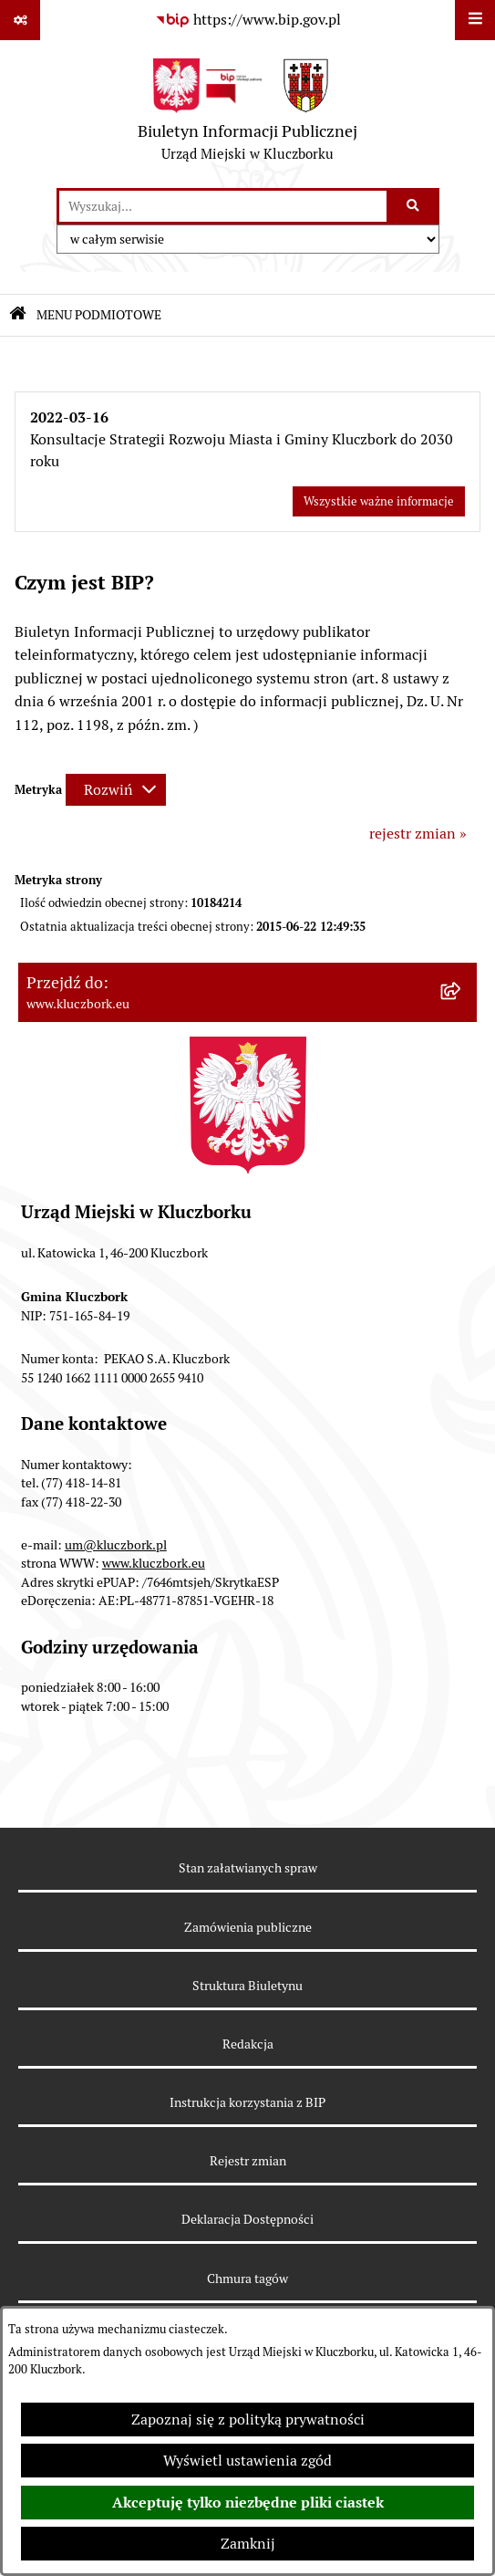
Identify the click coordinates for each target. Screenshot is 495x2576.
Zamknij (248, 2543)
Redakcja (247, 2044)
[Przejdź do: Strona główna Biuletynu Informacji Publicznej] (17, 315)
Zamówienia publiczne (248, 1927)
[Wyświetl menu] (475, 20)
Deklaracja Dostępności (247, 2219)
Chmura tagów (247, 2278)
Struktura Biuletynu (247, 1985)
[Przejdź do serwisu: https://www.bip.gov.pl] (248, 20)
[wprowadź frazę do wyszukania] (223, 206)
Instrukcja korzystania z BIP (247, 2102)
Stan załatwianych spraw (248, 1868)
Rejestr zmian (248, 2161)
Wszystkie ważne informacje (379, 501)
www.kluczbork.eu (153, 1563)
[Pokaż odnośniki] (20, 20)
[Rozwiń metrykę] (116, 790)
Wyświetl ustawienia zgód (247, 2460)
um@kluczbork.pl (116, 1545)
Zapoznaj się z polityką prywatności (248, 2419)
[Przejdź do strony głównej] (247, 114)
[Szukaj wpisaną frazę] (414, 206)
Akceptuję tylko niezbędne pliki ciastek (248, 2502)
